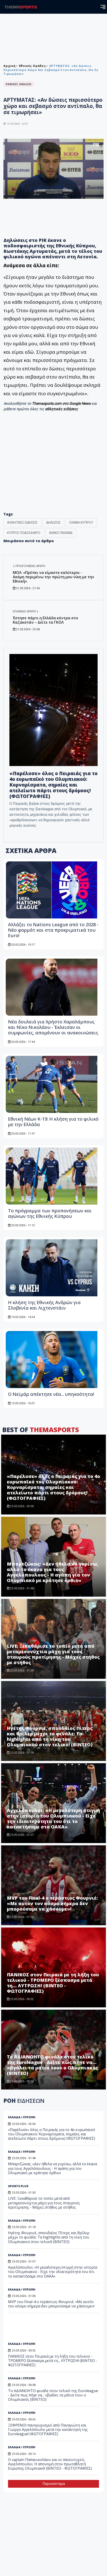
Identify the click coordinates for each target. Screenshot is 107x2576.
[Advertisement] (53, 470)
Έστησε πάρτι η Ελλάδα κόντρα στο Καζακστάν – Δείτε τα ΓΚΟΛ (45, 620)
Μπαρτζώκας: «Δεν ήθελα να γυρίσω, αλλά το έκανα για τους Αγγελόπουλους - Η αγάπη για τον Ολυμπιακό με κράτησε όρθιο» (52, 1572)
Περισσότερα (53, 2484)
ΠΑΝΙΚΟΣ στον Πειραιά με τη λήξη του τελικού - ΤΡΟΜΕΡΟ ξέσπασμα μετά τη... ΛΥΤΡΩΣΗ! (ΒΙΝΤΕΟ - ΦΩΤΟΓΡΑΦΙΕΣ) (53, 1983)
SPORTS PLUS (18, 2186)
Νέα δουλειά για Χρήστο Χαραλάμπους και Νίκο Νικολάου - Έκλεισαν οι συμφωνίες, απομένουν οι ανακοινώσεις (53, 1027)
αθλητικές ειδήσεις (61, 409)
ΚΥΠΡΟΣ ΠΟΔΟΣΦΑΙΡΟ (23, 533)
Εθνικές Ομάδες (32, 66)
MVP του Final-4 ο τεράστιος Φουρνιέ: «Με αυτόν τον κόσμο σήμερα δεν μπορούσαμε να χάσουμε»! (52, 1903)
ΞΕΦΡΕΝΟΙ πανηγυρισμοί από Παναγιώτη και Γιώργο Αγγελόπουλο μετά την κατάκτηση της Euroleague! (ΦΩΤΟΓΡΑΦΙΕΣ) (48, 2429)
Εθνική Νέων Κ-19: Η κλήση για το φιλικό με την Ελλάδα (53, 1121)
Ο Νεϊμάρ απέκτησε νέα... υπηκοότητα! (51, 1394)
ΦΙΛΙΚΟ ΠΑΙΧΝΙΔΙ (60, 533)
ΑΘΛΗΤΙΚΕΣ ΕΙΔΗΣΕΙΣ (22, 522)
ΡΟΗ (23, 2100)
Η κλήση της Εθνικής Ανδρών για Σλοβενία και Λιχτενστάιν (44, 1305)
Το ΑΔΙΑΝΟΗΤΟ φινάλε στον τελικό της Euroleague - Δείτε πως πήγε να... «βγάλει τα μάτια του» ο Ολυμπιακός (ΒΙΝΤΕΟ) (52, 2065)
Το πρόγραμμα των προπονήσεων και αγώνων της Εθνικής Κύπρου (50, 1213)
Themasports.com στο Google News (61, 403)
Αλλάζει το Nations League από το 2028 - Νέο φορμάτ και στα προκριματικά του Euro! (53, 930)
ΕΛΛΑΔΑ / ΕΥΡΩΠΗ (21, 2117)
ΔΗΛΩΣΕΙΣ (53, 522)
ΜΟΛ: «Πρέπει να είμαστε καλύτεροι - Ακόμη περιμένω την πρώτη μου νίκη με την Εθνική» (53, 577)
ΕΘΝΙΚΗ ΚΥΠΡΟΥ (81, 522)
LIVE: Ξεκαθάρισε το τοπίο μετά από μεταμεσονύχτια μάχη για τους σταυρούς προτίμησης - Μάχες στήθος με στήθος (53, 1654)
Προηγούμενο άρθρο (29, 566)
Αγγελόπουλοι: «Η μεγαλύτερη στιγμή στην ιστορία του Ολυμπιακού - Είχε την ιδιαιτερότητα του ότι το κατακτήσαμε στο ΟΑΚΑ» (53, 1818)
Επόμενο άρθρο (25, 611)
